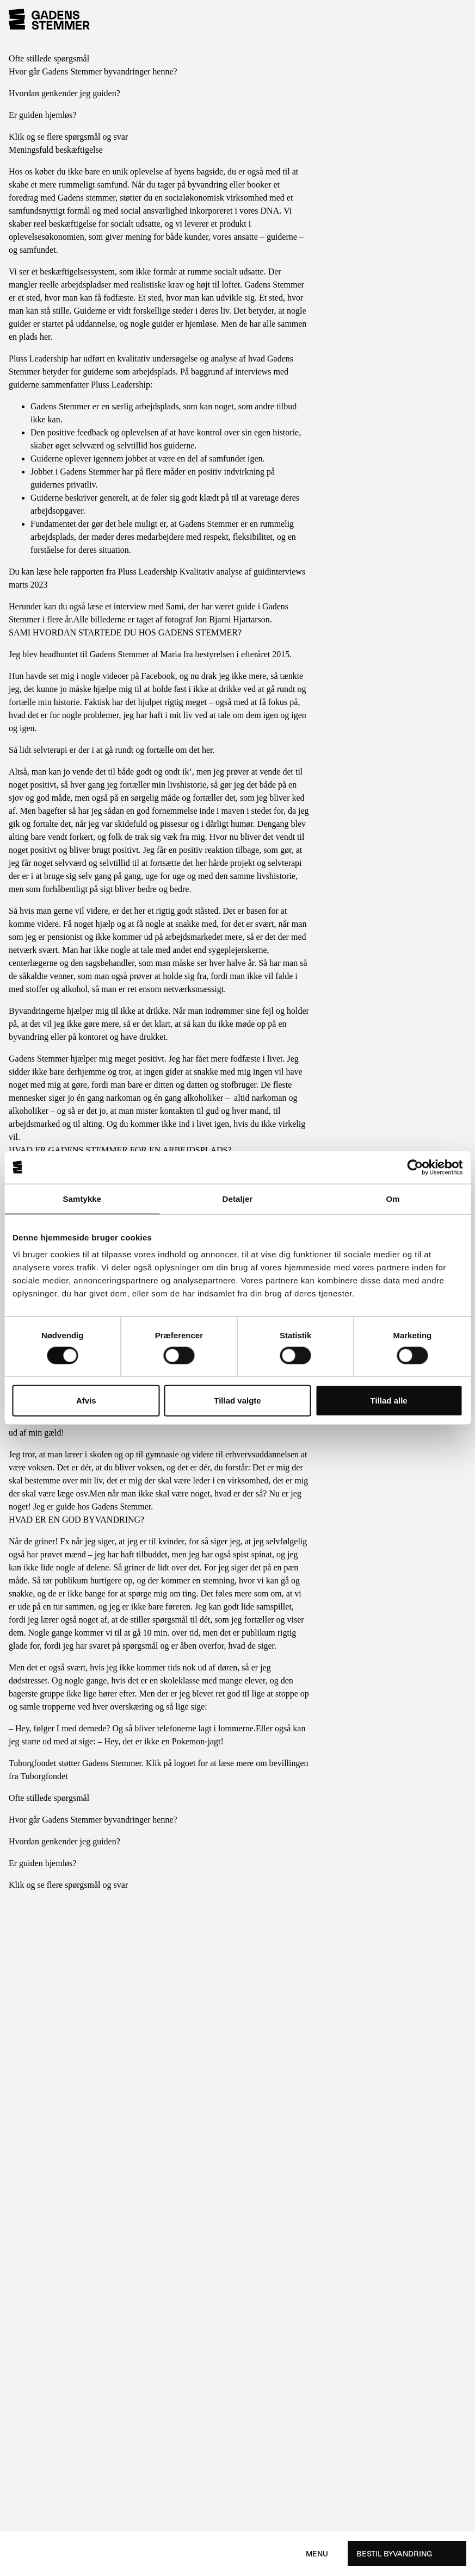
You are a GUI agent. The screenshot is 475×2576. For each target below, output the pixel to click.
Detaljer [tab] (238, 1198)
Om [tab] (393, 1198)
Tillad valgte (237, 1400)
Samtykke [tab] (82, 1198)
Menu (317, 2554)
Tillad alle (389, 1400)
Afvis (86, 1400)
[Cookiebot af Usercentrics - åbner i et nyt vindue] (414, 1167)
